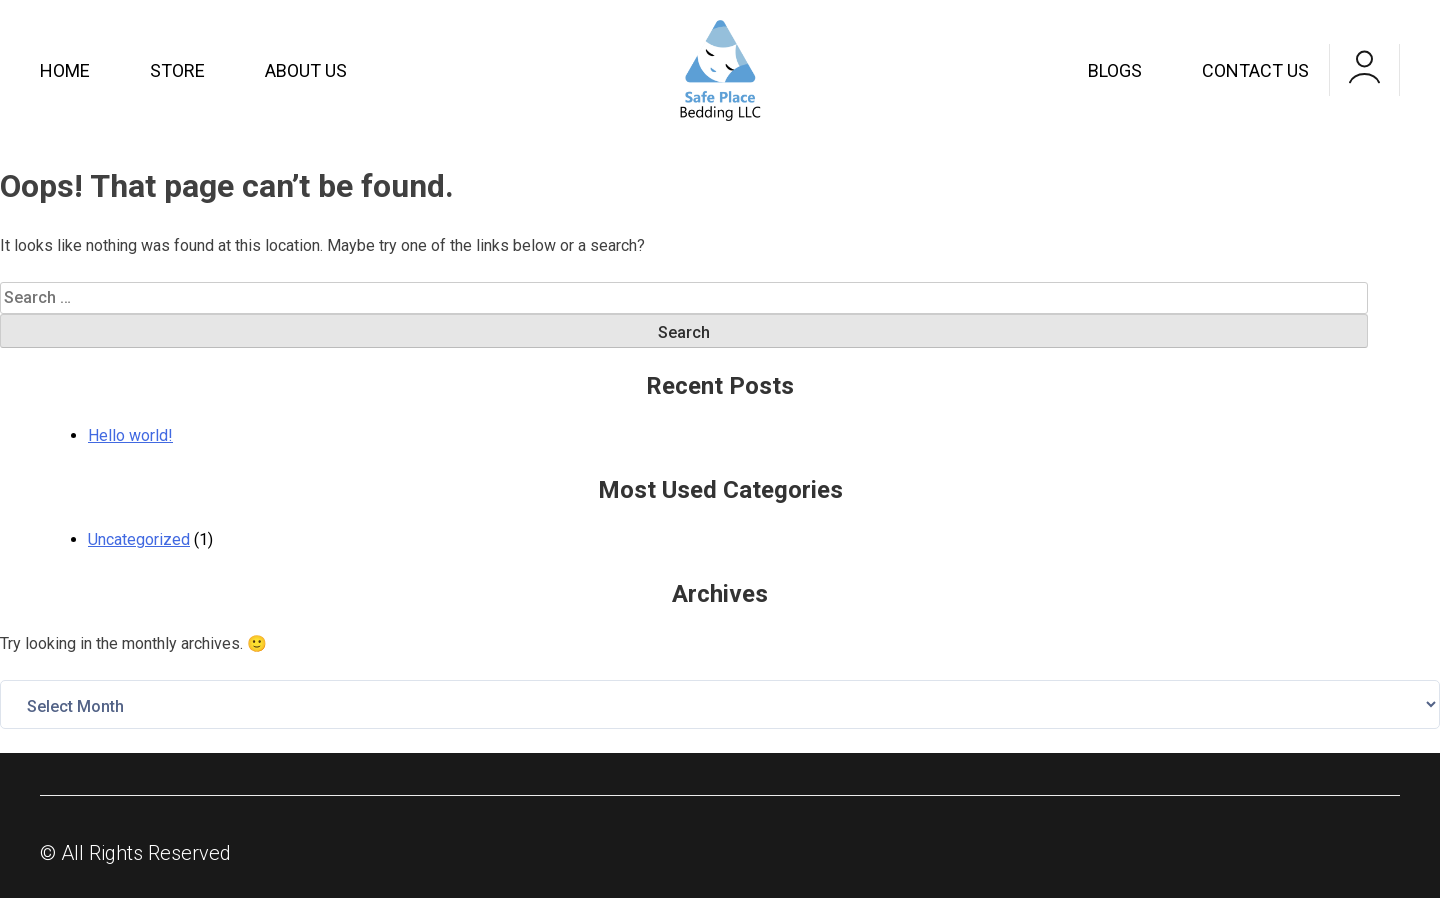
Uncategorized (139, 539)
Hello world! (130, 435)
